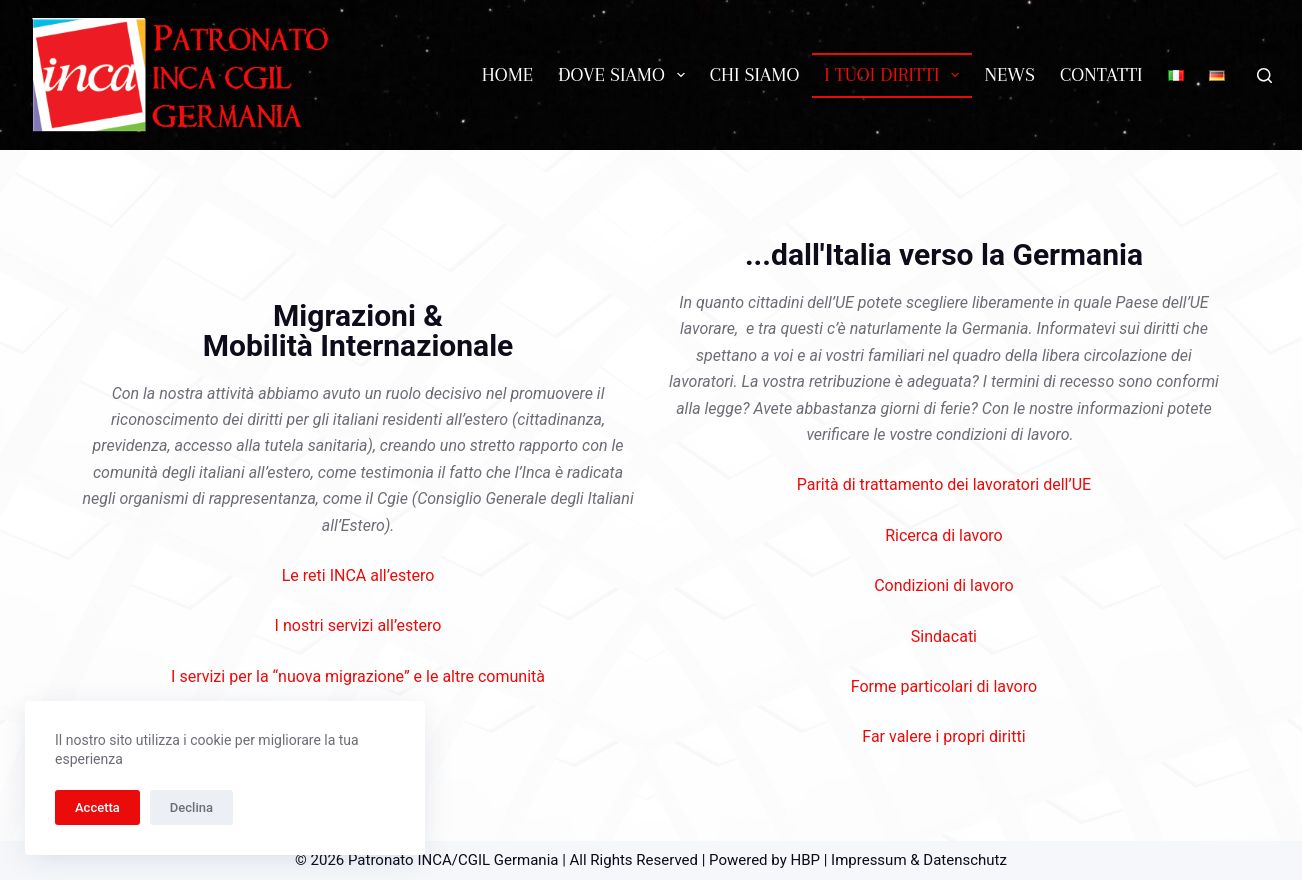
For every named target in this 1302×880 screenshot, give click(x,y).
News (1009, 75)
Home (507, 75)
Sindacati (944, 636)
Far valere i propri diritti (943, 736)
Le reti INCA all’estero (358, 575)
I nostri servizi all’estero (358, 625)
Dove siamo (625, 75)
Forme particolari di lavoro (944, 686)
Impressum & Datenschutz (919, 860)
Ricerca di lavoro (943, 535)
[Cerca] (1264, 75)
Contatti (1101, 75)
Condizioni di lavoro (943, 585)
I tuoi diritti (895, 75)
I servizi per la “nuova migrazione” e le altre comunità (358, 676)
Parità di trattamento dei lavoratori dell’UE (944, 484)
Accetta (97, 807)
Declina (191, 807)
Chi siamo (755, 75)
